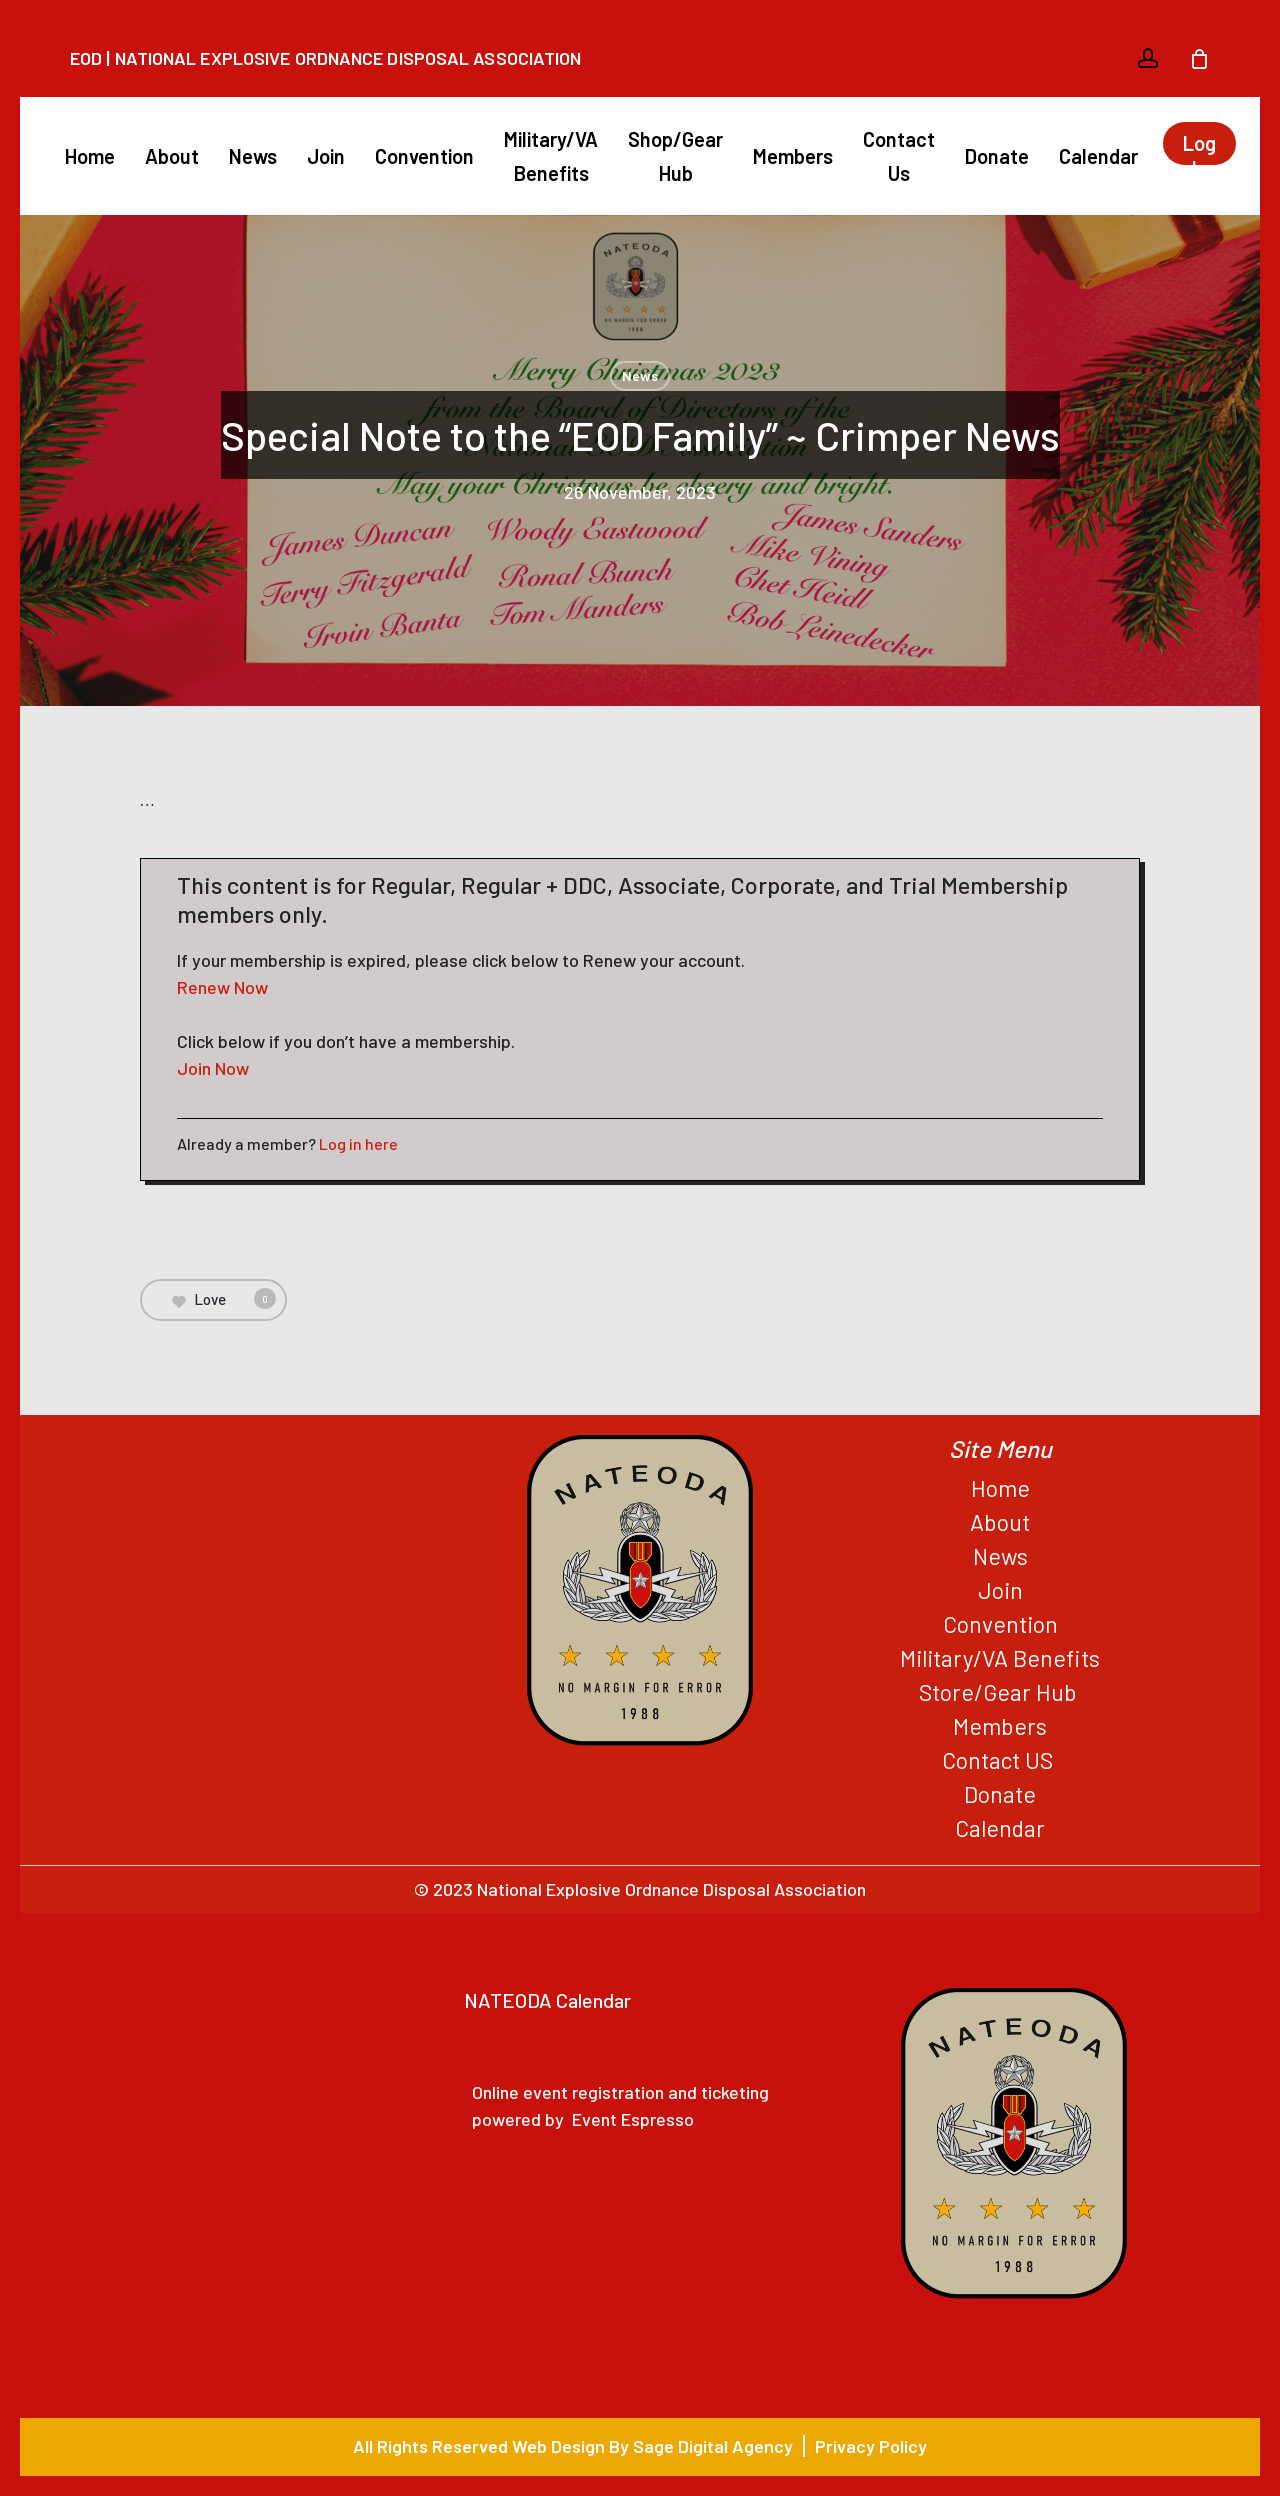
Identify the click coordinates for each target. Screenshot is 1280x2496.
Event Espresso (633, 2119)
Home (1000, 1488)
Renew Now (222, 987)
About (1000, 1522)
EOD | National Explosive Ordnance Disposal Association (325, 58)
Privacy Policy (871, 2446)
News (640, 375)
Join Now (213, 1068)
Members (1000, 1726)
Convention (1000, 1624)
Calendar (1000, 1828)
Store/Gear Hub (1000, 1692)
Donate (1000, 1794)
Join (1000, 1590)
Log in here (358, 1143)
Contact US (1000, 1760)
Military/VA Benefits (1000, 1658)
